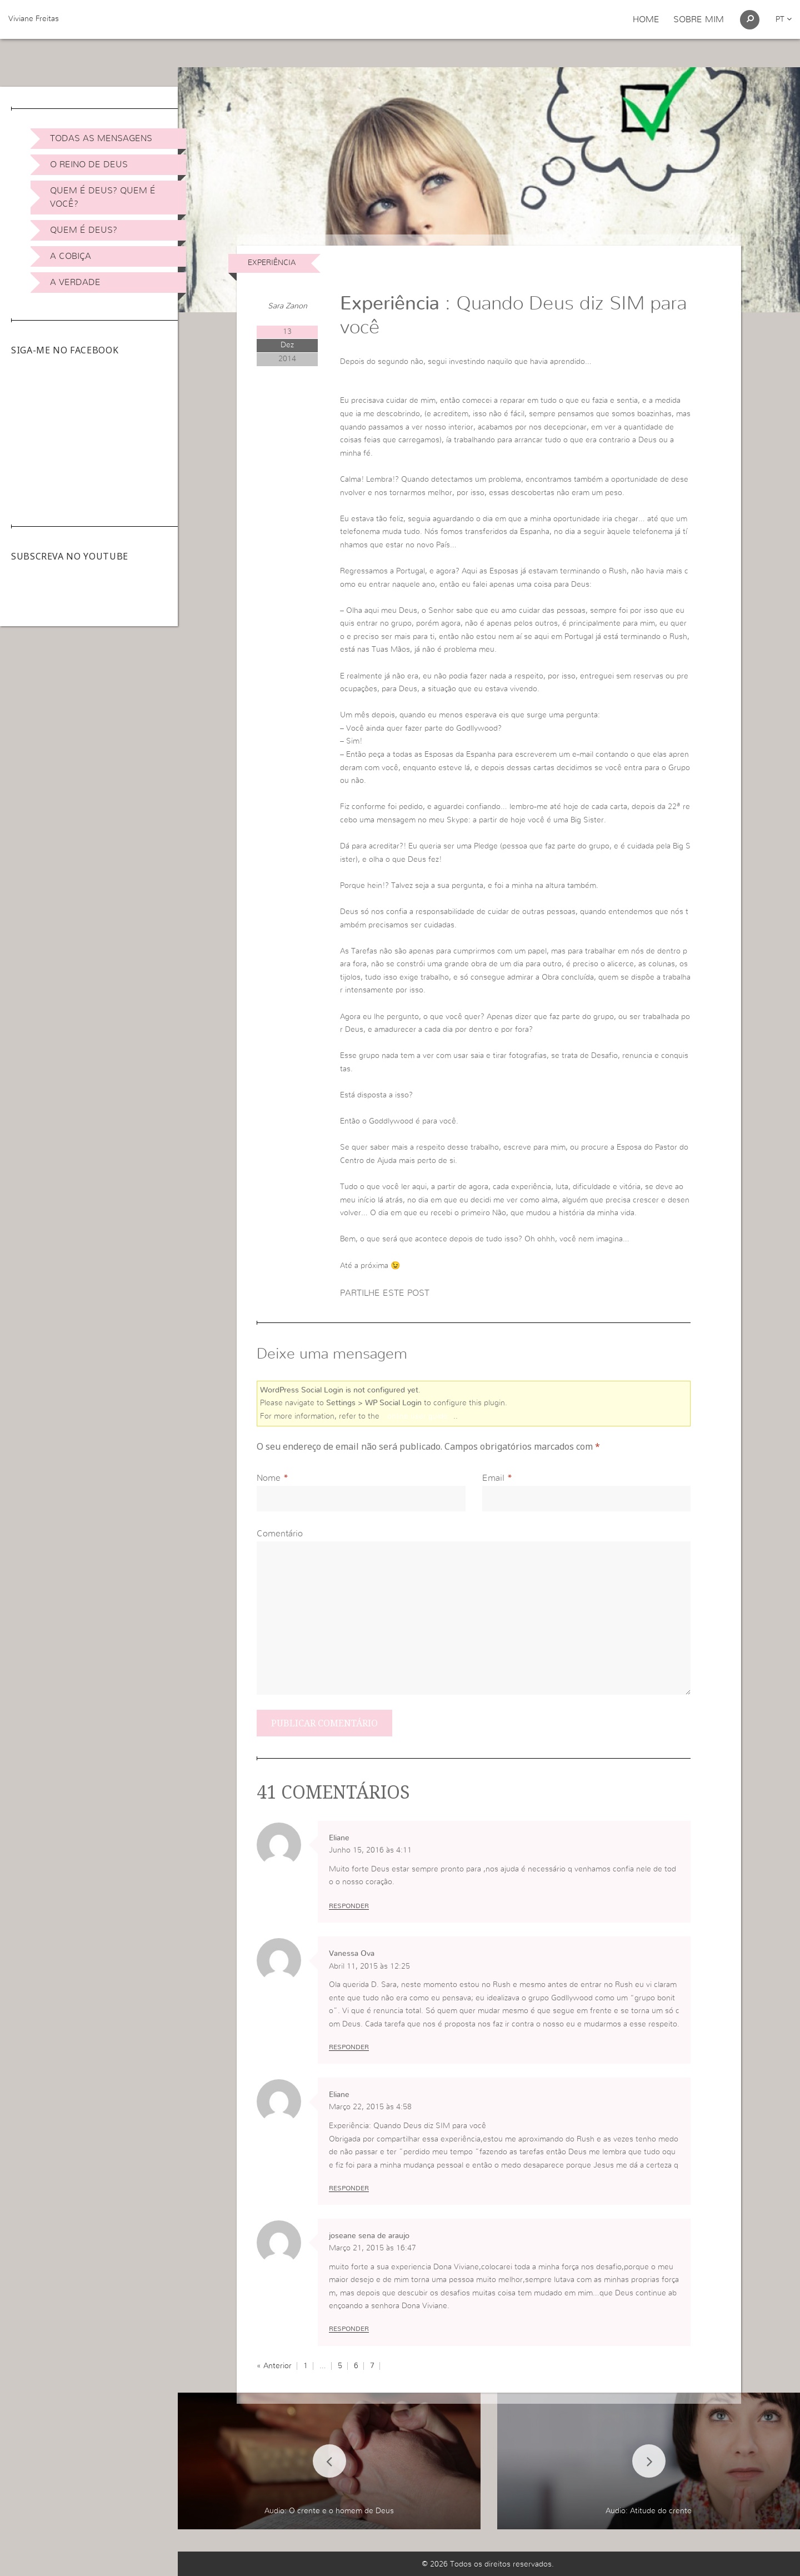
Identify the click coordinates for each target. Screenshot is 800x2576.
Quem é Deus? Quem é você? (103, 197)
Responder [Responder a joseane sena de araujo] (349, 2328)
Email (493, 1478)
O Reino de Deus (89, 164)
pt (784, 19)
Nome (269, 1478)
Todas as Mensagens (101, 138)
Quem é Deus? (83, 230)
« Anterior (274, 2366)
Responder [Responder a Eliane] (349, 1906)
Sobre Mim (698, 19)
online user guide (417, 1416)
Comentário (280, 1533)
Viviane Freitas (33, 19)
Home (646, 19)
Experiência (272, 263)
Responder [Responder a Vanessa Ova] (349, 2047)
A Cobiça (70, 256)
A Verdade (75, 282)
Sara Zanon (287, 306)
